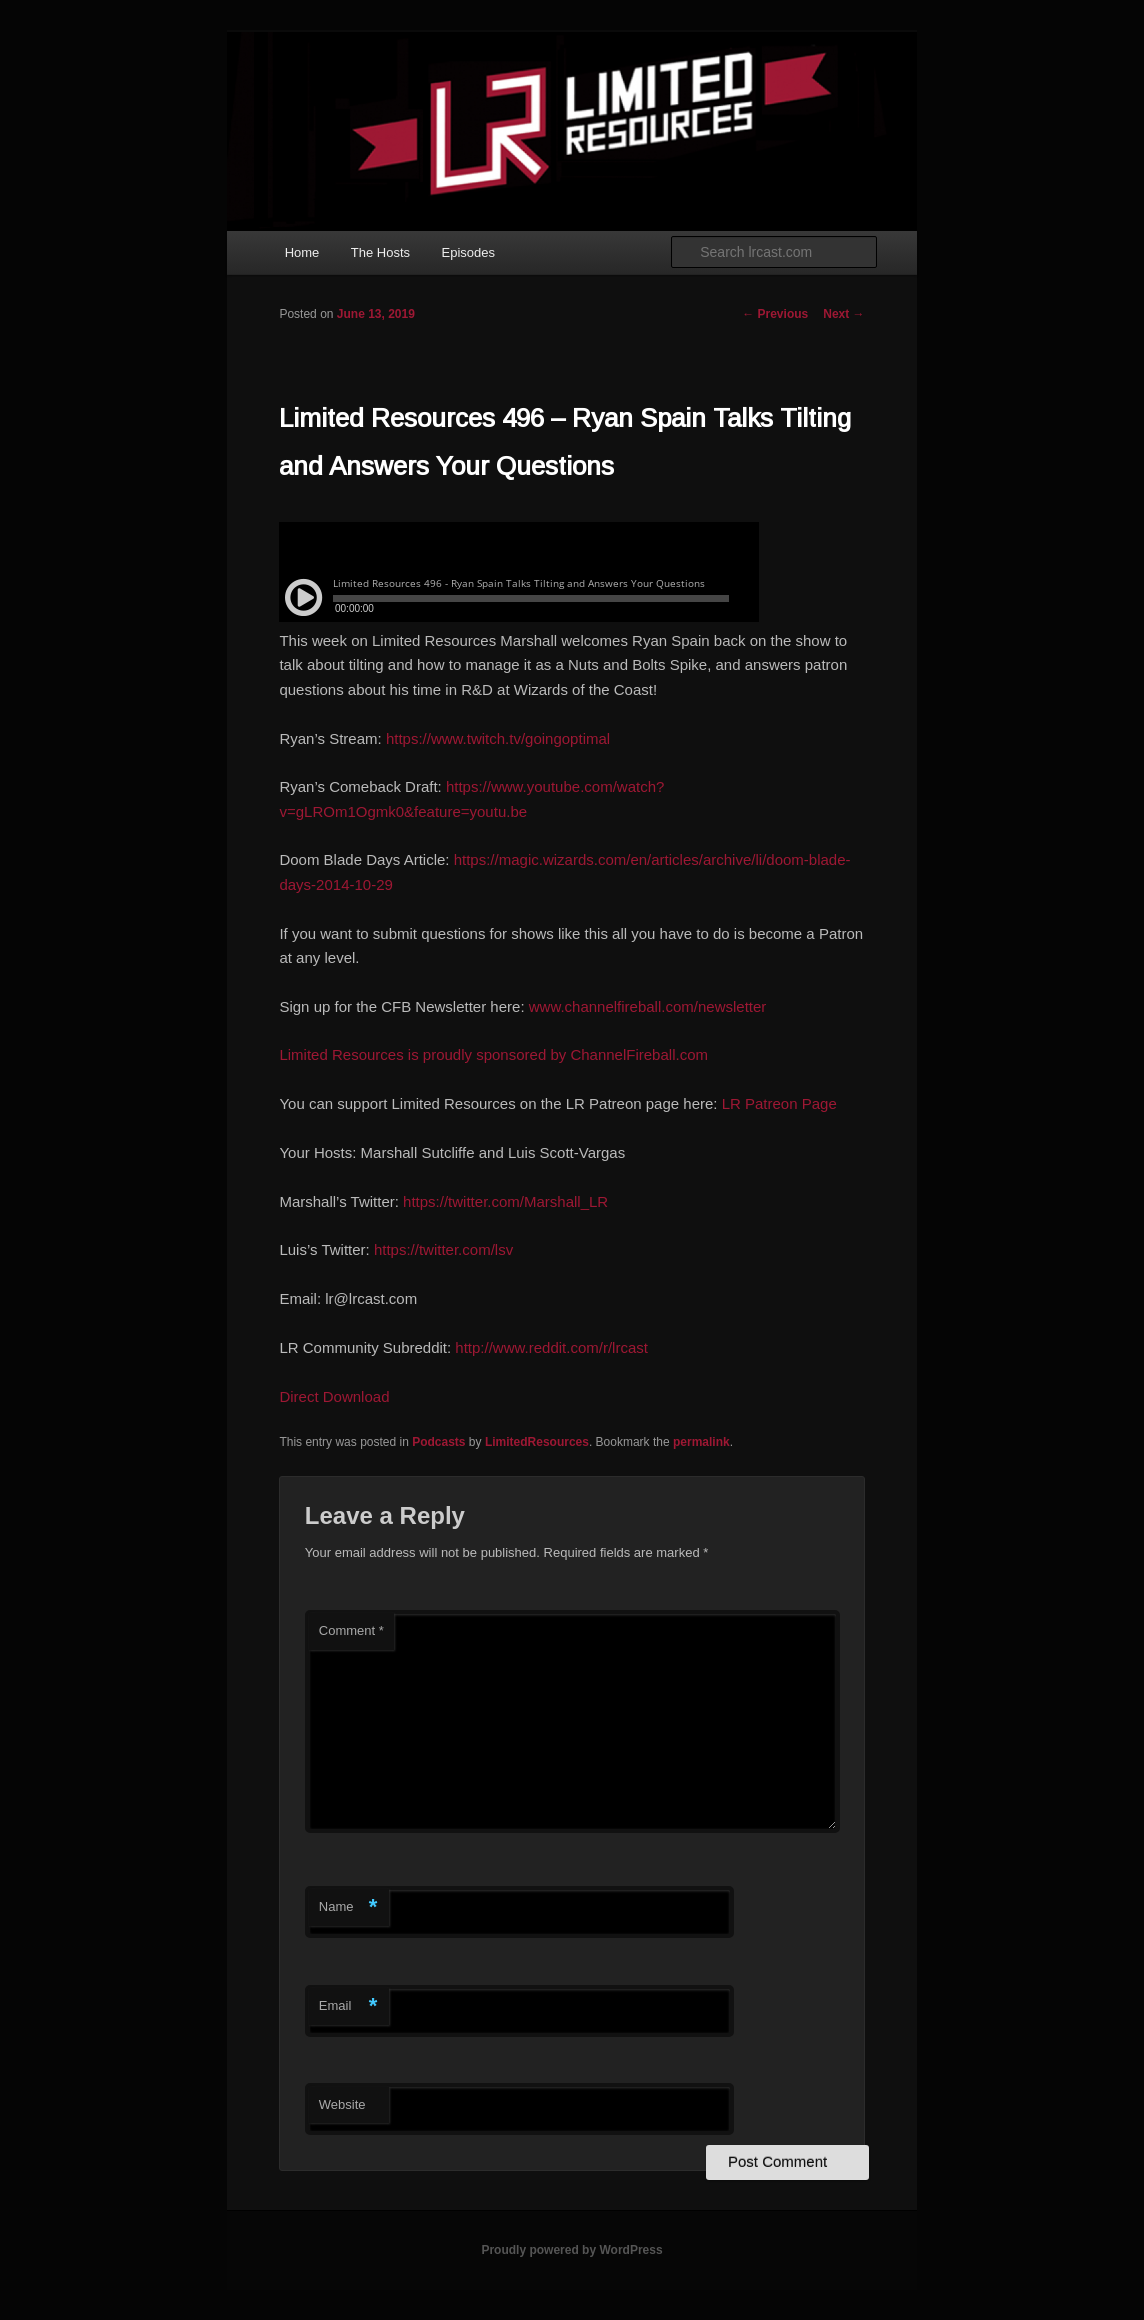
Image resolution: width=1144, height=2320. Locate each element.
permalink (701, 1442)
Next (843, 314)
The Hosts (380, 252)
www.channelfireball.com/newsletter (648, 1006)
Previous (775, 314)
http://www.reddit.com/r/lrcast (551, 1347)
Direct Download (334, 1396)
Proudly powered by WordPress (571, 2250)
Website (342, 2104)
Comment (351, 1630)
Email (348, 2006)
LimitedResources (537, 1442)
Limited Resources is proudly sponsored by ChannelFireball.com (493, 1054)
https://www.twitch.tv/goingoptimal (498, 738)
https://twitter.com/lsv (443, 1249)
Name (348, 1907)
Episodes (468, 252)
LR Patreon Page (779, 1103)
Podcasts (438, 1442)
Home (302, 252)
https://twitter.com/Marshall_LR (505, 1201)
